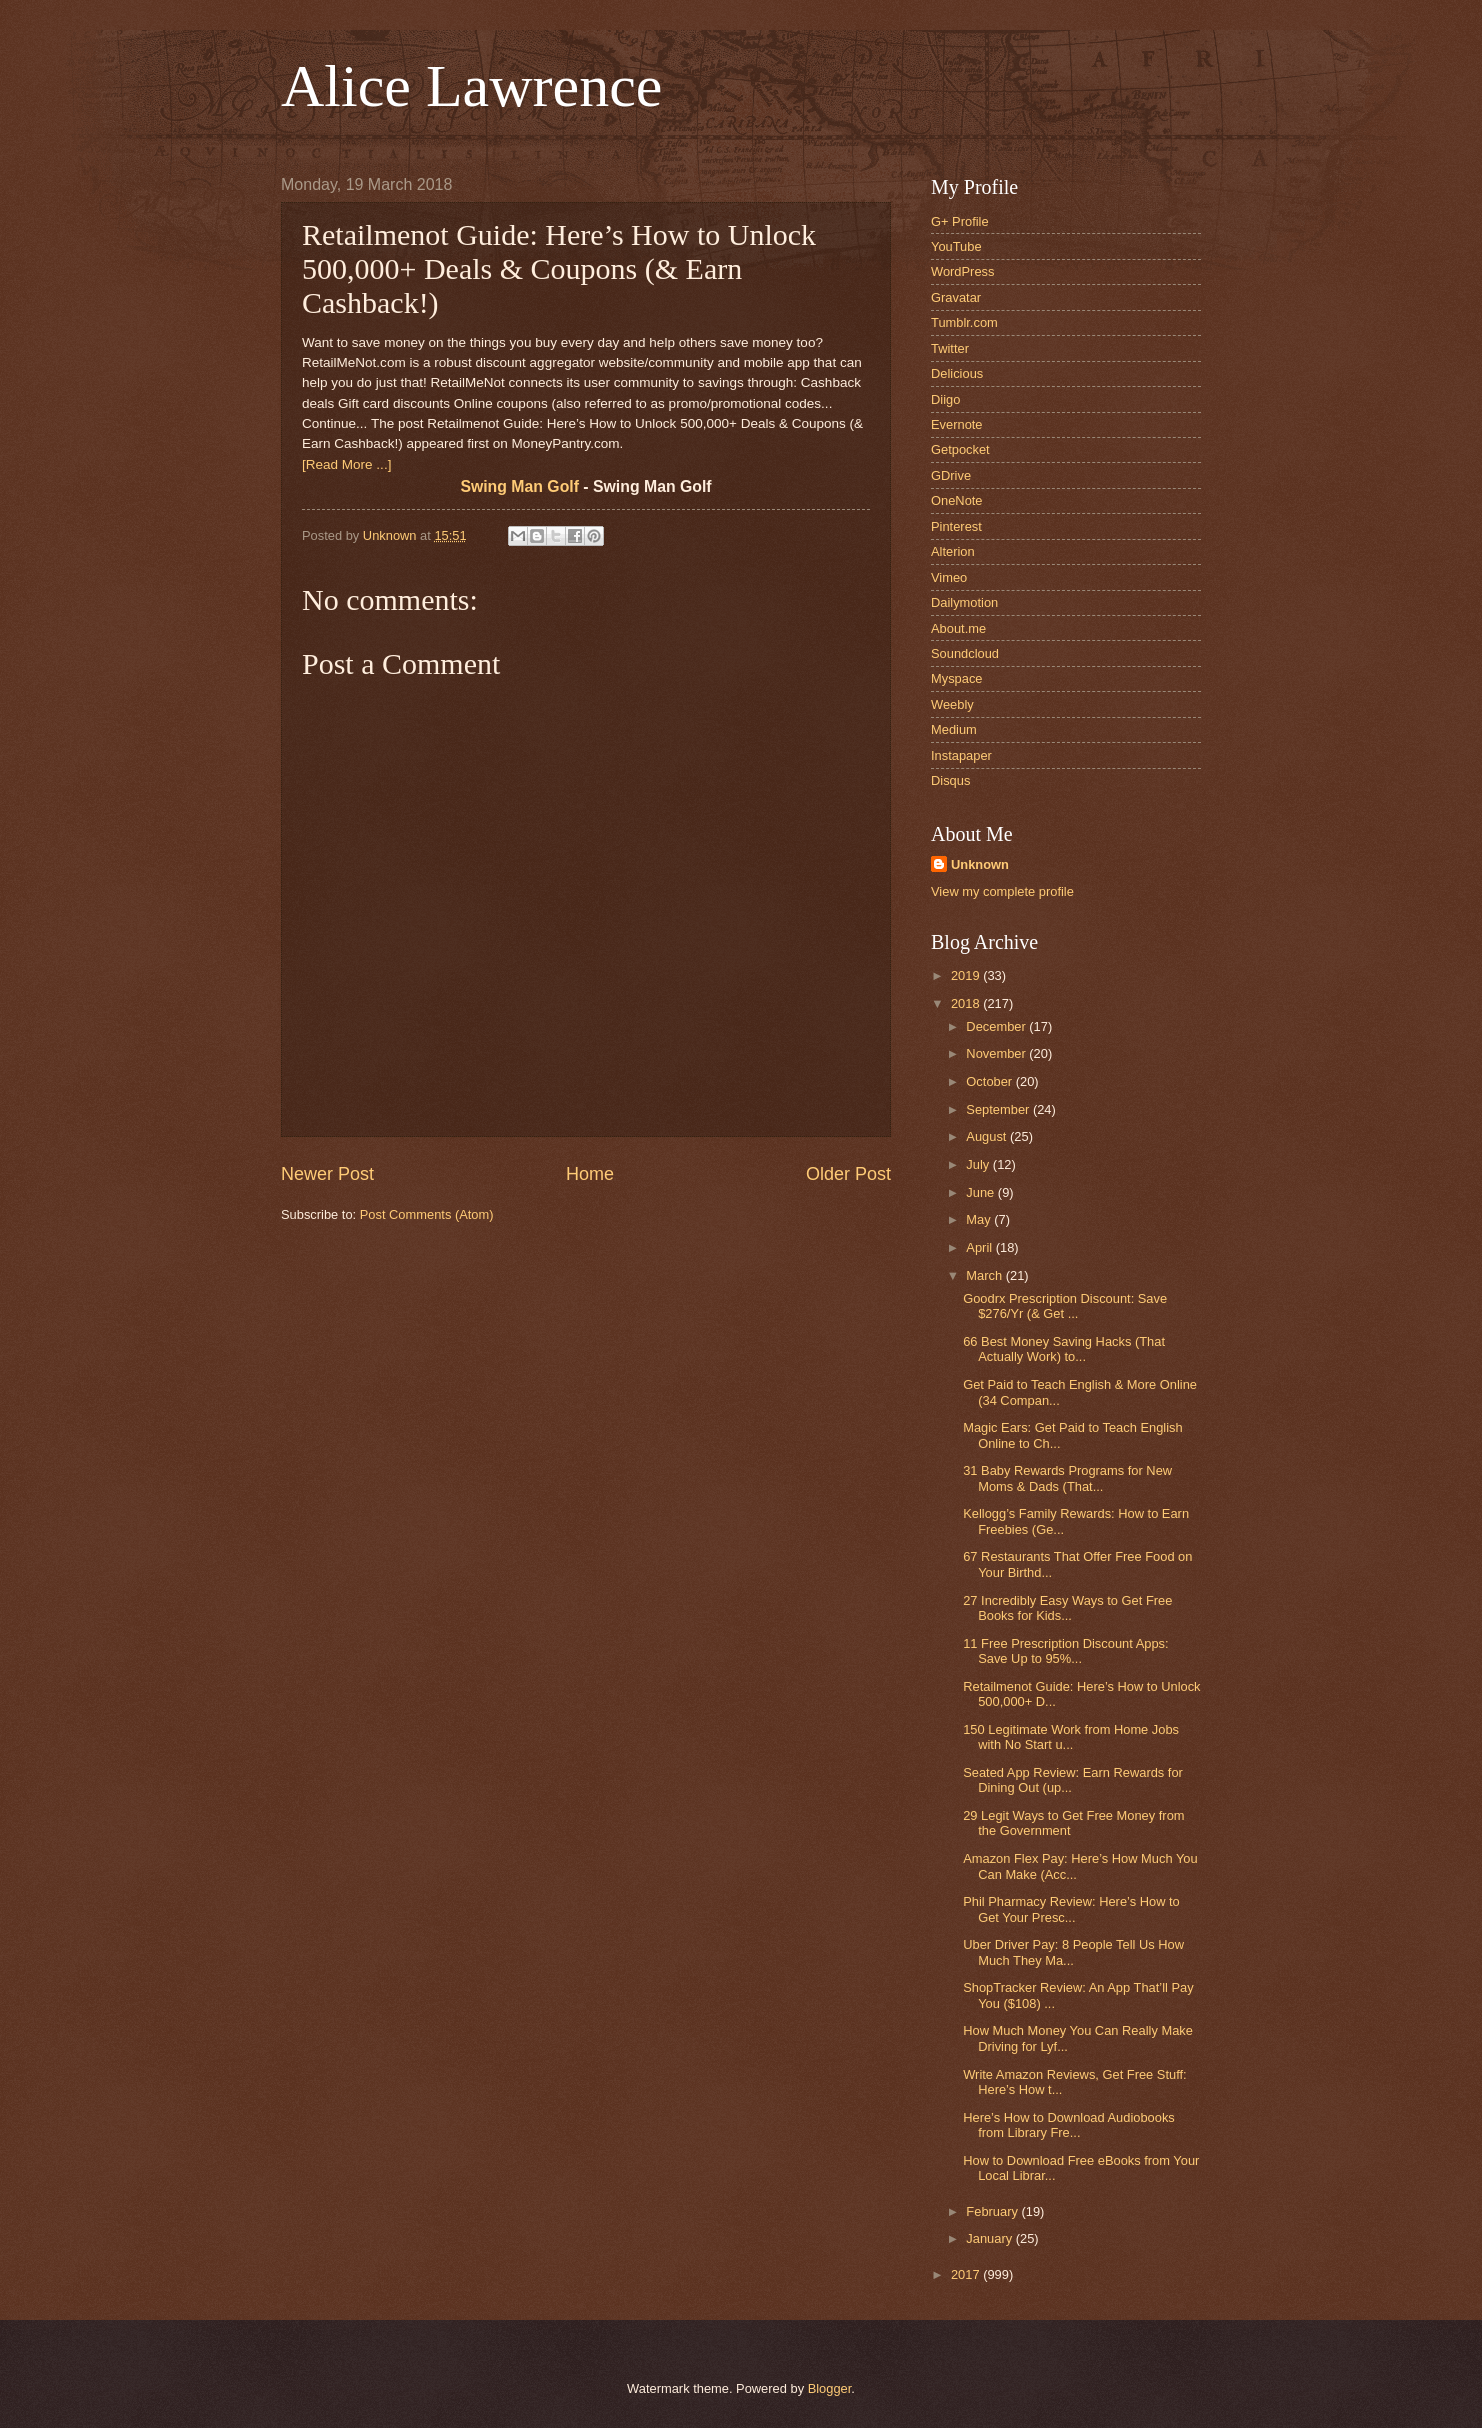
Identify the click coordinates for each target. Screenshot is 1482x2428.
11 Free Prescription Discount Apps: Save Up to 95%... (1065, 1651)
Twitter (950, 348)
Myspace (957, 678)
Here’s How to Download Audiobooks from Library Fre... (1069, 2125)
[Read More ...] (346, 464)
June (982, 1192)
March (985, 1275)
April (980, 1247)
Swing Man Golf (519, 486)
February (993, 2211)
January (990, 2238)
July (979, 1164)
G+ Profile (960, 221)
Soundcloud (965, 653)
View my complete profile (1002, 891)
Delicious (957, 373)
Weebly (952, 704)
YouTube (956, 246)
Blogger (830, 2388)
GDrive (951, 475)
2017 (967, 2274)
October (990, 1081)
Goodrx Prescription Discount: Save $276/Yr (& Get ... (1065, 1306)
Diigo (945, 399)
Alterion (953, 551)
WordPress (962, 271)
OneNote (957, 500)
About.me (958, 628)
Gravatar (956, 297)
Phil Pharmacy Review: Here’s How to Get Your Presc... (1071, 1909)
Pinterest (956, 526)
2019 (967, 975)
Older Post (848, 1174)
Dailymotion (964, 602)
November (997, 1053)
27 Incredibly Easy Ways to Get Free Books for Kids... (1067, 1608)
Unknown (980, 864)
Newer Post (327, 1174)
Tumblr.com (964, 322)
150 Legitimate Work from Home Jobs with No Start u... (1071, 1737)
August (988, 1136)
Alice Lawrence (471, 86)
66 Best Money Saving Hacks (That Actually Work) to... (1064, 1349)
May (980, 1219)
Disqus (950, 780)
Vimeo (949, 577)
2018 (967, 1003)
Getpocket (960, 449)
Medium (954, 729)
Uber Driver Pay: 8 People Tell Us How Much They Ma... (1073, 1952)
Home (590, 1174)
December (997, 1026)
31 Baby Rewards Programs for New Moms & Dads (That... (1067, 1478)
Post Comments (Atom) (427, 1214)
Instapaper (961, 755)
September (999, 1109)
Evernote (957, 424)
